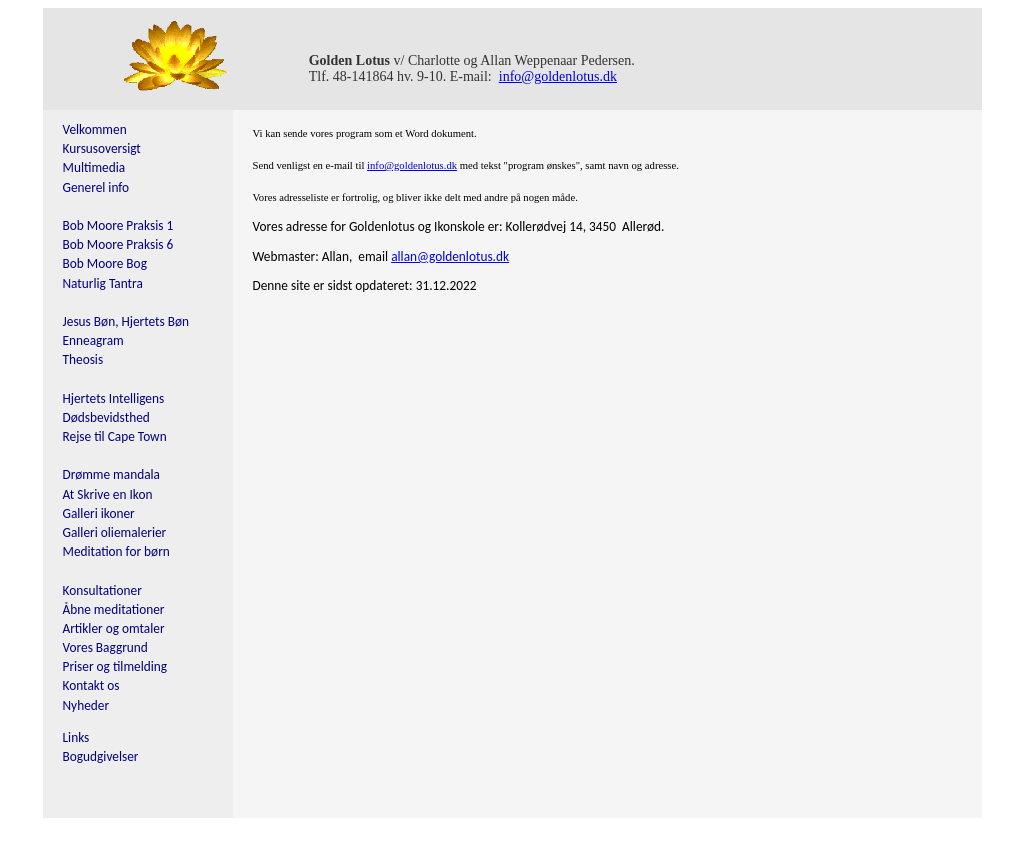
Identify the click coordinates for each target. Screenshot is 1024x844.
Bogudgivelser (101, 756)
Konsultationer (102, 590)
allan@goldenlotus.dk (450, 256)
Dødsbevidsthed (106, 417)
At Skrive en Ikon (108, 494)
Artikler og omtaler (114, 628)
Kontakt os (91, 685)
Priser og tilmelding (115, 666)
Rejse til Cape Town (115, 436)
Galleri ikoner (99, 513)
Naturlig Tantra (103, 283)
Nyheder (86, 705)
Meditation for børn (116, 551)
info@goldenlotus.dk (558, 76)
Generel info (96, 187)
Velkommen (95, 129)
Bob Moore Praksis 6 (118, 244)
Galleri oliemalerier (115, 532)
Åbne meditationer (114, 609)
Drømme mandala (112, 474)
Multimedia (94, 167)
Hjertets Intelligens (114, 398)
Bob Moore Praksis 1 (118, 225)
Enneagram (93, 340)
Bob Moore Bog (105, 263)
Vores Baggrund (105, 647)
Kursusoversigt (102, 148)
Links (76, 737)
